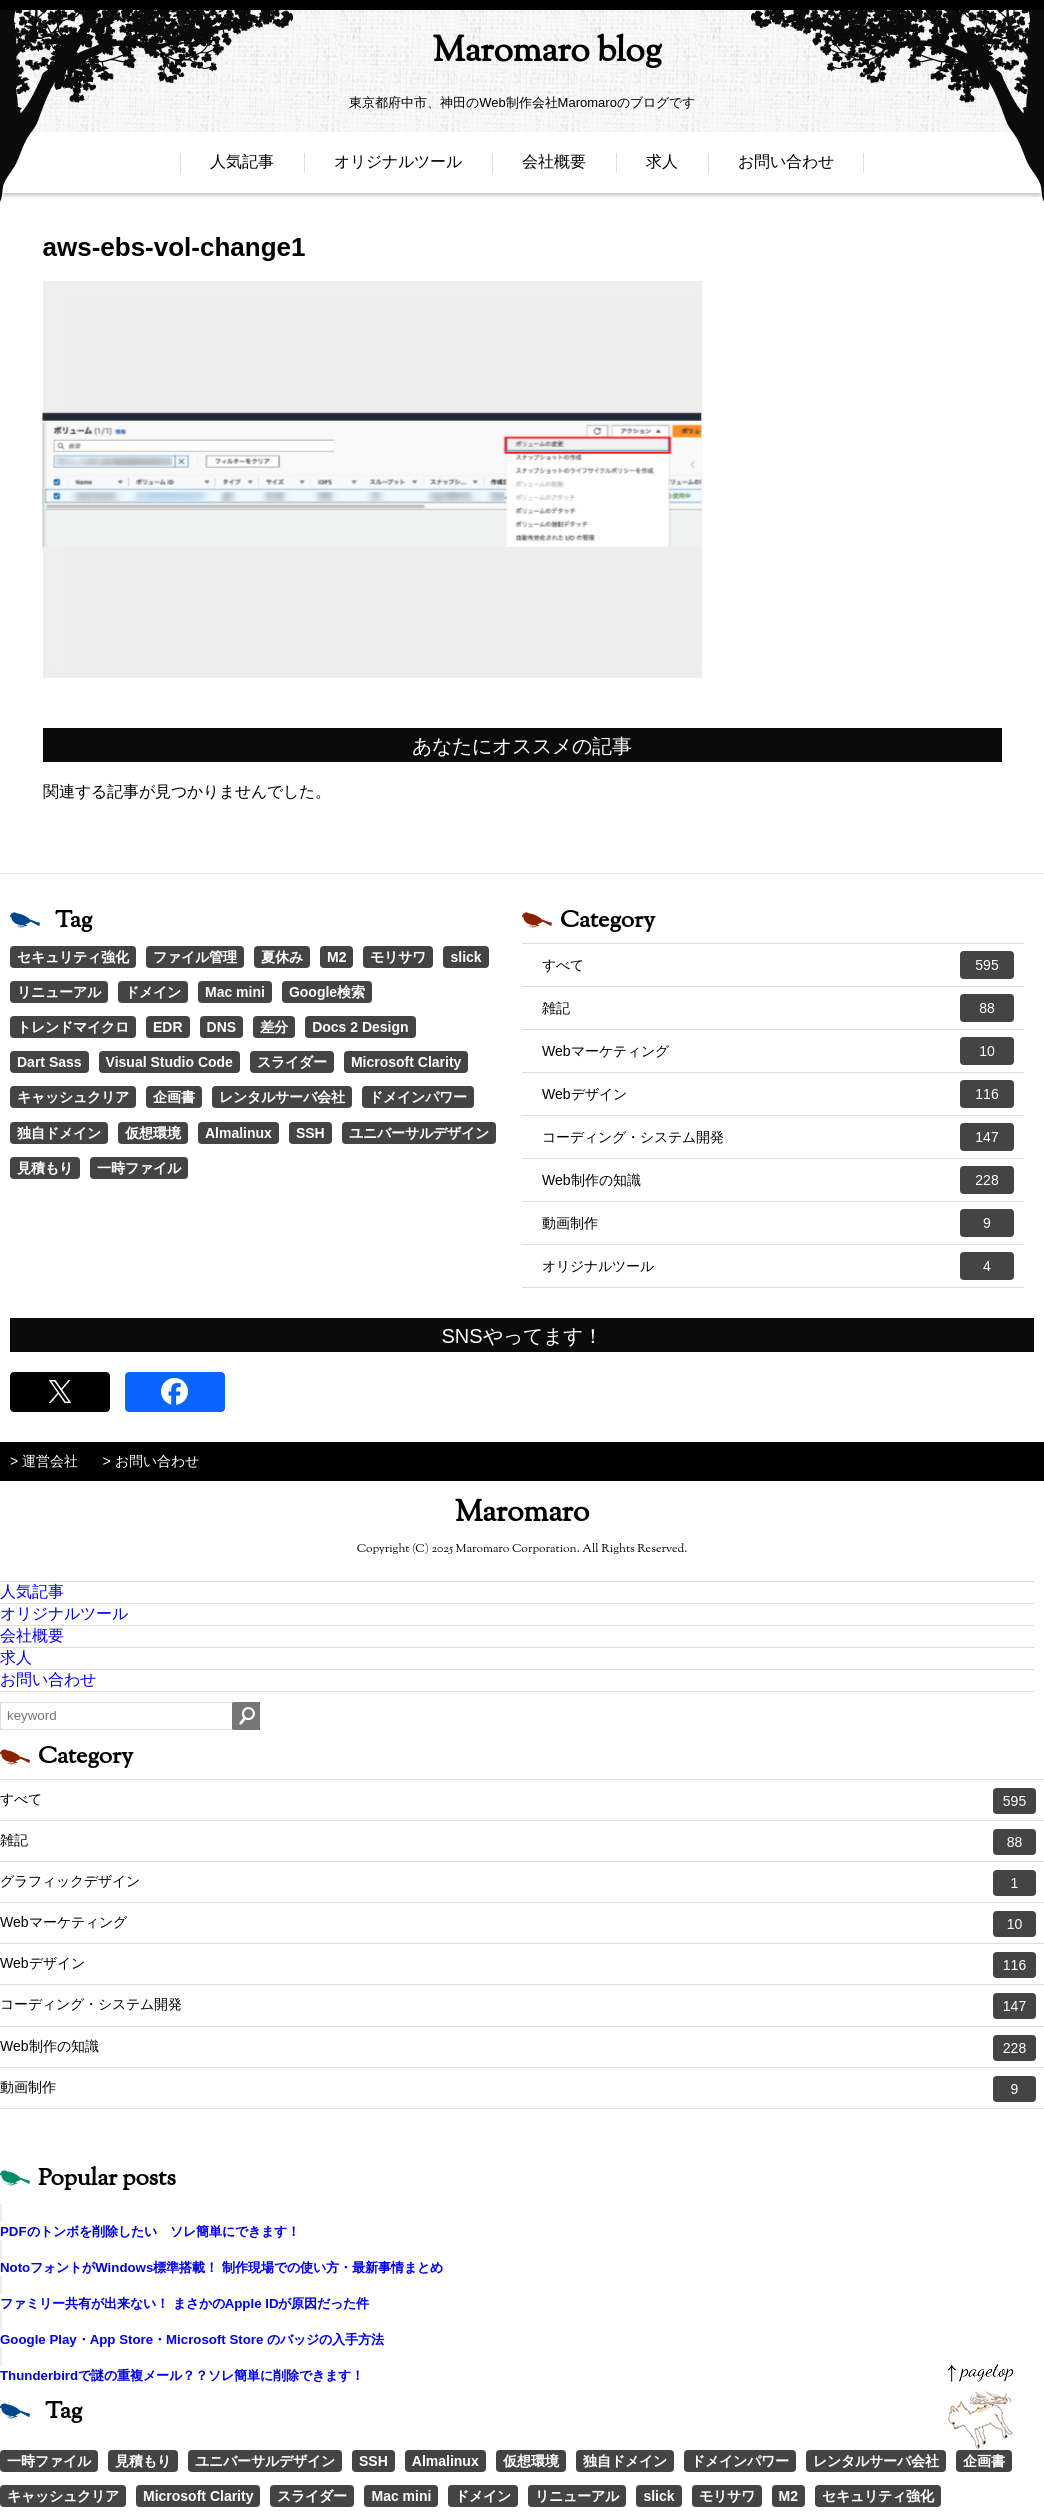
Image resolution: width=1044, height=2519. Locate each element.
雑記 (778, 1008)
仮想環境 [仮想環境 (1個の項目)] (153, 1133)
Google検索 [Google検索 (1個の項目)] (327, 992)
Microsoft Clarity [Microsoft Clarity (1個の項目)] (406, 1062)
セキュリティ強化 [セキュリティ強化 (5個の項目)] (73, 957)
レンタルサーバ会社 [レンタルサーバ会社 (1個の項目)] (282, 1097)
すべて (778, 965)
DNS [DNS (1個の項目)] (222, 1027)
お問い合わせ (786, 167)
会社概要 (554, 167)
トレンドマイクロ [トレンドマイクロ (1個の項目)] (73, 1027)
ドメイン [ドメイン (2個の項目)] (153, 992)
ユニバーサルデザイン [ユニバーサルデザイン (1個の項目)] (419, 1133)
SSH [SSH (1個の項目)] (310, 1133)
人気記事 (242, 167)
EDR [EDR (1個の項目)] (168, 1027)
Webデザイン (778, 1094)
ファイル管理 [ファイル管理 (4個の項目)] (195, 957)
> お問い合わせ (151, 1461)
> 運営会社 (44, 1461)
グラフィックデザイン (518, 1883)
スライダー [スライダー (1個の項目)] (292, 1062)
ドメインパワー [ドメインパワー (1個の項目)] (418, 1097)
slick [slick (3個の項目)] (465, 957)
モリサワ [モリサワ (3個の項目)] (398, 957)
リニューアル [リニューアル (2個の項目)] (59, 992)
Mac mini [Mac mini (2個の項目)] (235, 992)
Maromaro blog (522, 55)
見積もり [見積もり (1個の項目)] (45, 1168)
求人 (662, 167)
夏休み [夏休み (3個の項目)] (282, 957)
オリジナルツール (398, 167)
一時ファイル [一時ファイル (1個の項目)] (139, 1168)
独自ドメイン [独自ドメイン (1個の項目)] (59, 1133)
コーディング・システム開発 (778, 1137)
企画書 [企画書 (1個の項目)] (174, 1097)
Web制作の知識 (778, 1180)
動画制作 (778, 1223)
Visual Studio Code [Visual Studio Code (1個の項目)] (169, 1062)
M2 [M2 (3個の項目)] (336, 957)
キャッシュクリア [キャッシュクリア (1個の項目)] (73, 1097)
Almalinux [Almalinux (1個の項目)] (238, 1133)
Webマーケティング (778, 1051)
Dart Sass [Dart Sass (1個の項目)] (49, 1062)
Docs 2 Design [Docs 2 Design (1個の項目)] (360, 1027)
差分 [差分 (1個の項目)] (274, 1027)
